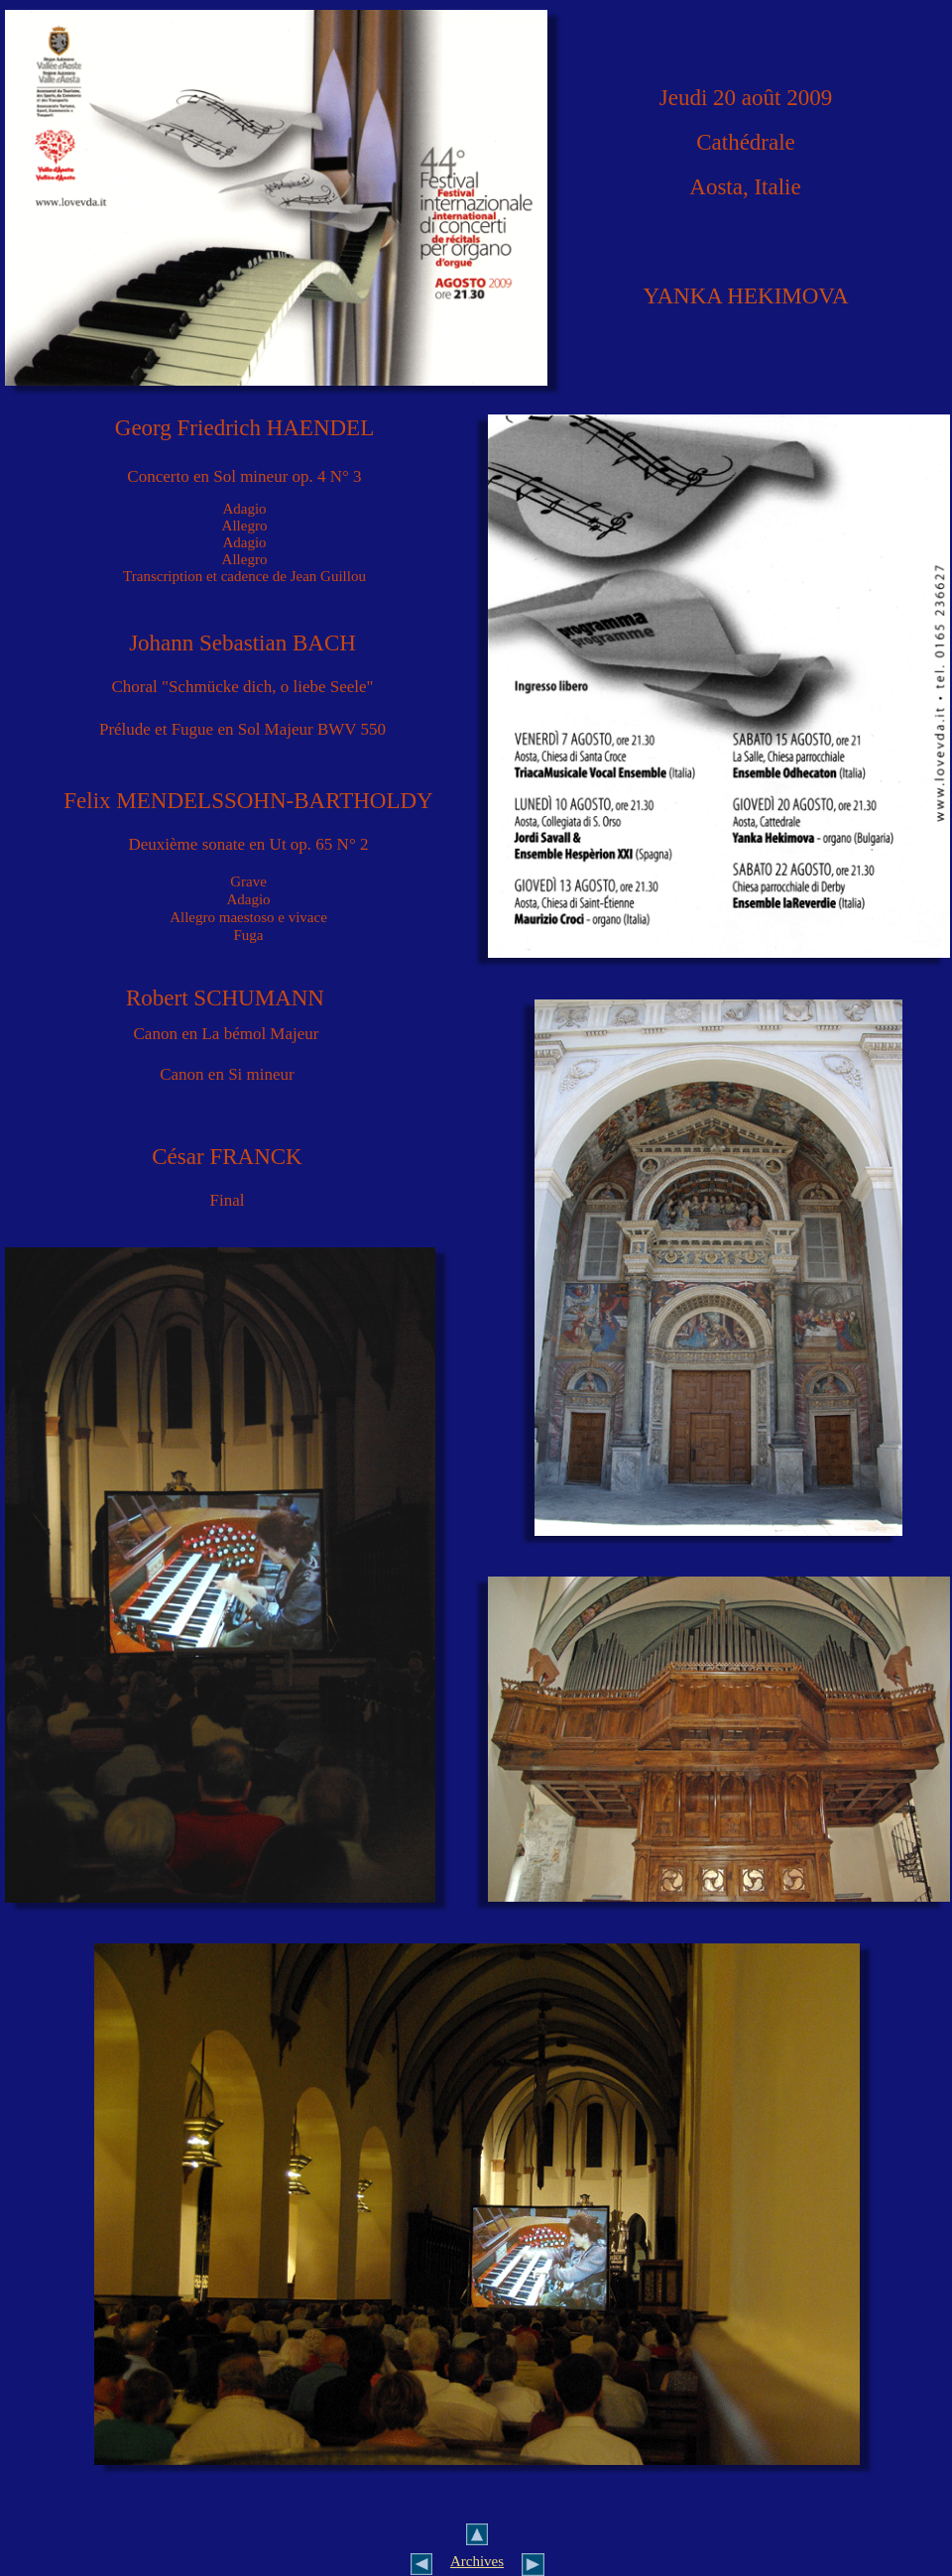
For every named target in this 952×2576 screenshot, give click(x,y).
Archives (477, 2561)
